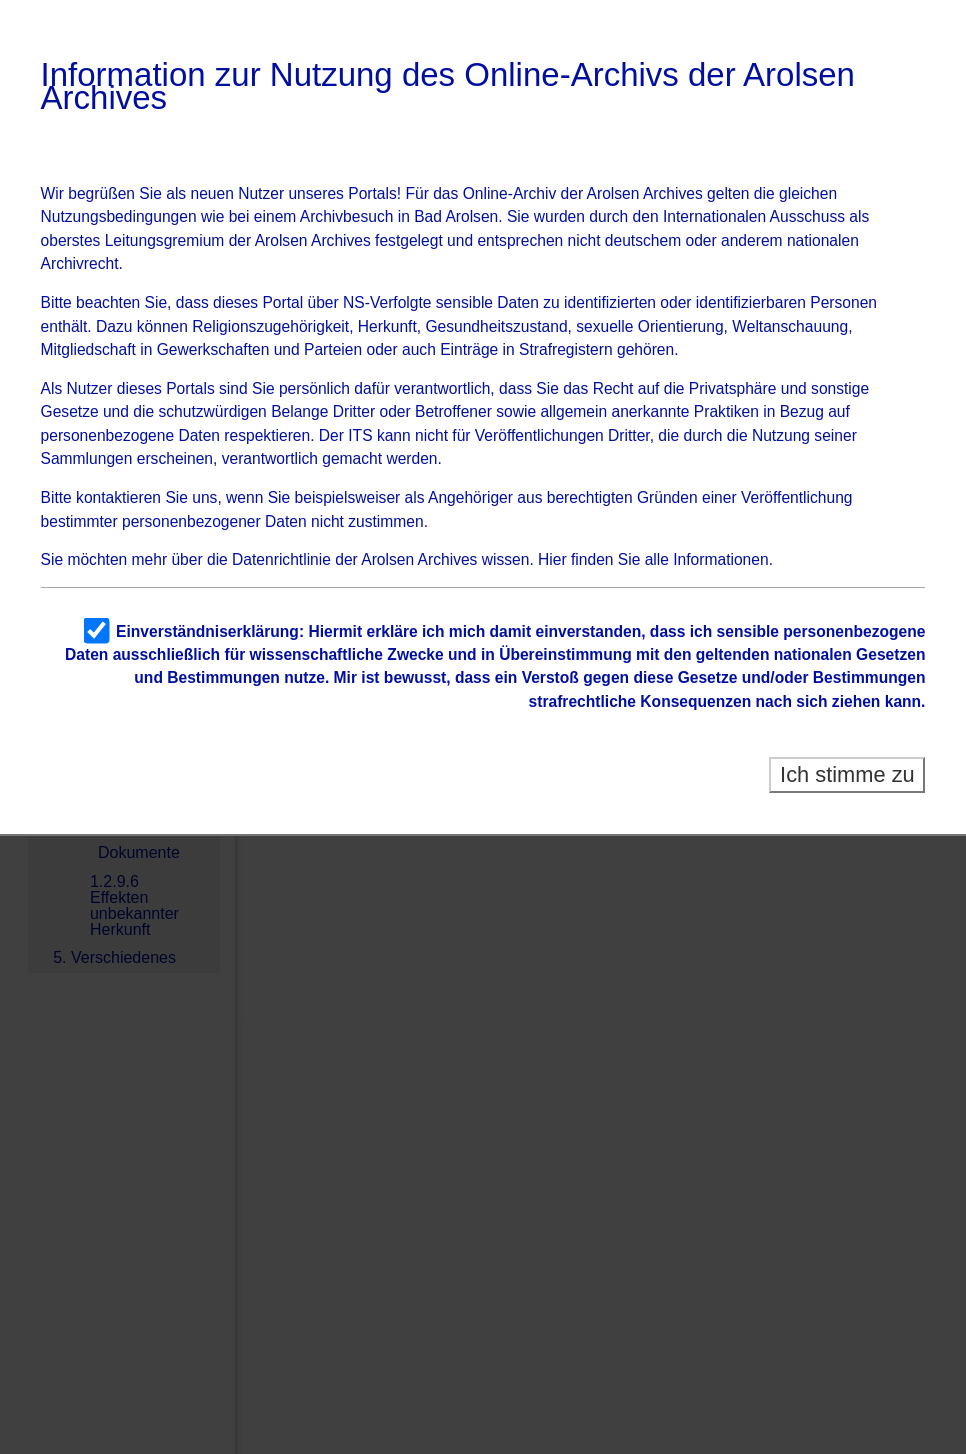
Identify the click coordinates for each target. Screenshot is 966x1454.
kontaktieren (118, 497)
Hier (552, 559)
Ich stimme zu (847, 774)
